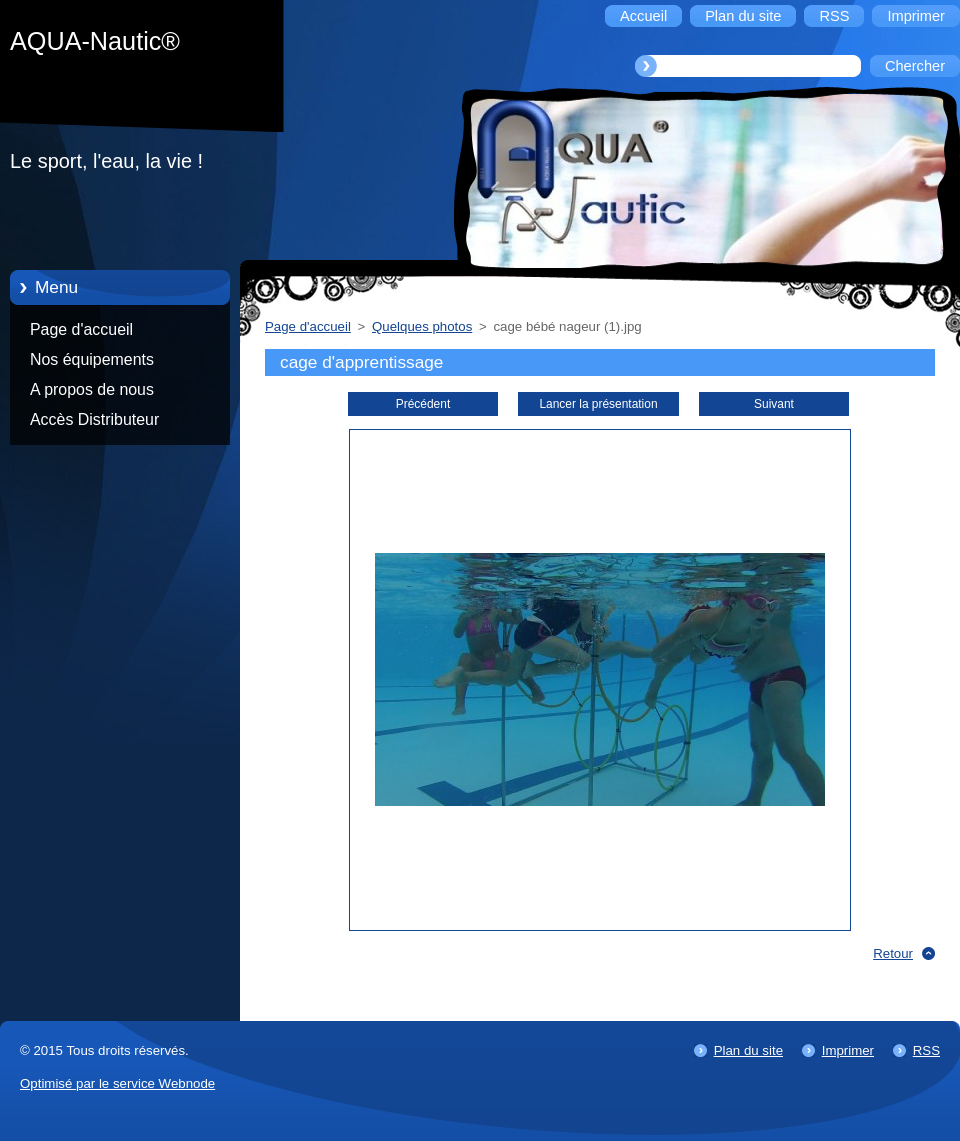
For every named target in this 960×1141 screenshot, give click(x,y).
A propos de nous (92, 389)
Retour (893, 953)
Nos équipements (92, 359)
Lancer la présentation (598, 404)
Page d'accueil (81, 329)
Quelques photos (422, 326)
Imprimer (848, 1050)
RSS (926, 1050)
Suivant (774, 404)
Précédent (423, 404)
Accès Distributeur (94, 419)
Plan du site (748, 1050)
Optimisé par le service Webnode (117, 1083)
